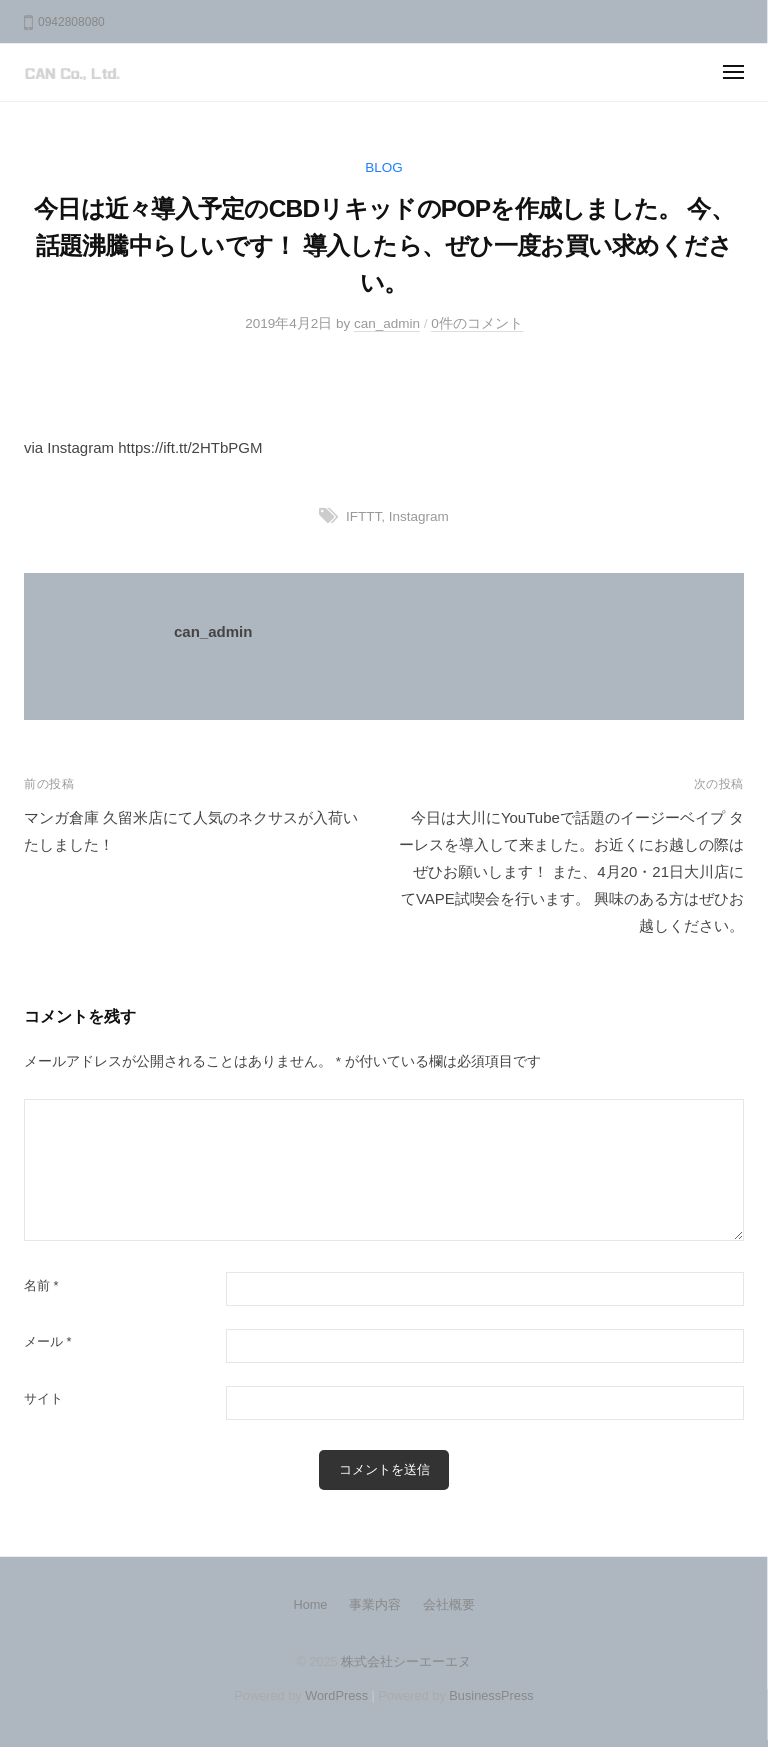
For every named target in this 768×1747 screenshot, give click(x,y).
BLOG (384, 167)
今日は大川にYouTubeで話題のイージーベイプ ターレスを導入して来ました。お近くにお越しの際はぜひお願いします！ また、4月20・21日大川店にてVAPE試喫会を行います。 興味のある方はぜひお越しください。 (571, 871)
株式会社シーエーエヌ (406, 1661)
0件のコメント (477, 323)
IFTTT (363, 516)
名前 (41, 1285)
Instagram (419, 516)
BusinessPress (491, 1695)
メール (48, 1341)
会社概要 (449, 1604)
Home (310, 1604)
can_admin (387, 323)
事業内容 (375, 1604)
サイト (43, 1398)
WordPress (336, 1695)
